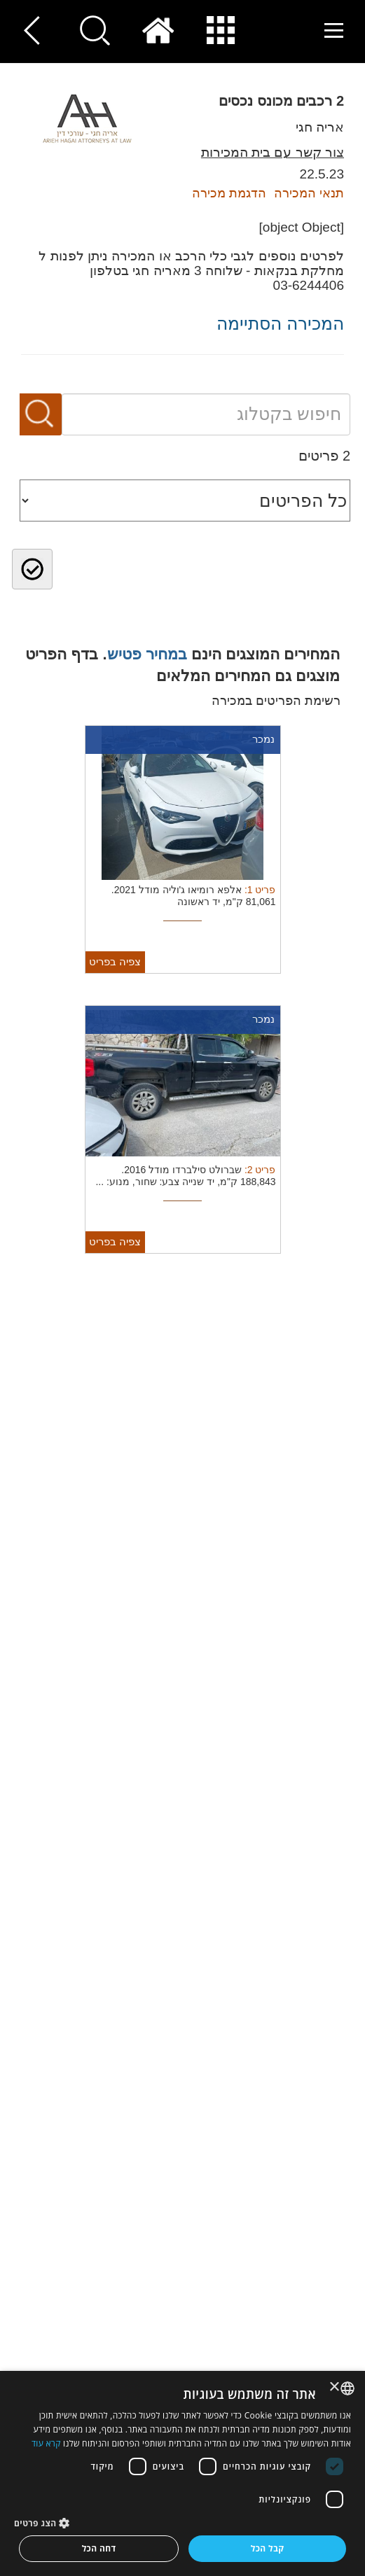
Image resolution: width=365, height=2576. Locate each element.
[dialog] (182, 2473)
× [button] (335, 2387)
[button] (182, 2522)
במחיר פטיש (147, 654)
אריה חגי (320, 127)
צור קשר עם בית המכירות (272, 152)
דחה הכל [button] (99, 2548)
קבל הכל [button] (267, 2548)
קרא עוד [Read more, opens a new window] (46, 2443)
